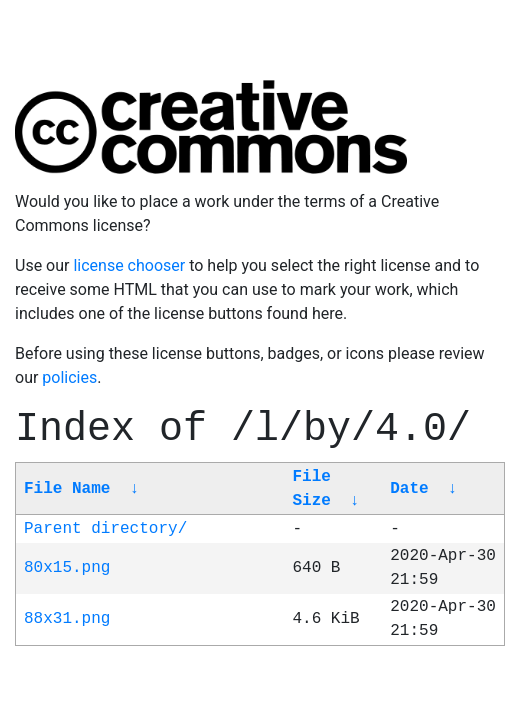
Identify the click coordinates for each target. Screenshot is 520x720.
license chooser (129, 265)
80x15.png (67, 568)
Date (409, 489)
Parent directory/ (105, 529)
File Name (67, 489)
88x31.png (67, 619)
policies (69, 377)
